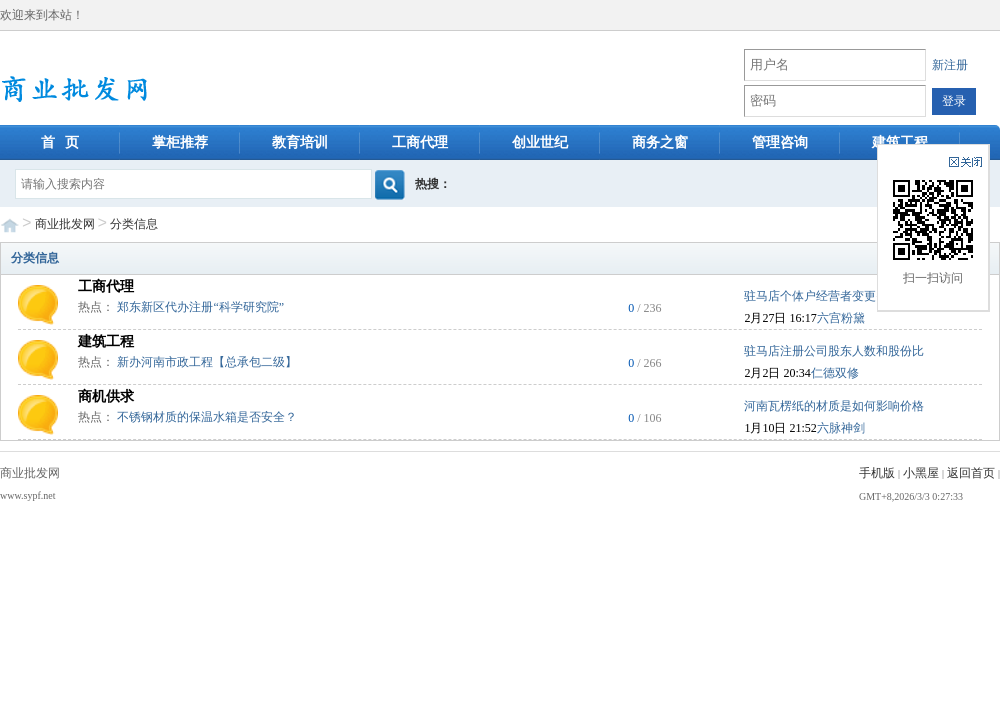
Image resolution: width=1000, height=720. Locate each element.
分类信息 (134, 224)
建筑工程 (900, 142)
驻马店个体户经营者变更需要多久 (834, 296)
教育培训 (300, 142)
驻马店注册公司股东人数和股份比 (834, 351)
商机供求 (106, 396)
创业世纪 (540, 142)
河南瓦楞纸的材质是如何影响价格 (834, 406)
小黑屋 (921, 473)
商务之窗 (660, 142)
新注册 (950, 65)
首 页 (60, 142)
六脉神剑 (841, 428)
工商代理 (420, 142)
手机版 (877, 473)
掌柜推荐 (180, 142)
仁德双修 (835, 373)
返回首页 (971, 473)
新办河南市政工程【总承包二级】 (207, 362)
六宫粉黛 (841, 318)
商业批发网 (65, 224)
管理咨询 (780, 142)
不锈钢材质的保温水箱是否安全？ (207, 417)
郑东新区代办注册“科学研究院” (200, 307)
